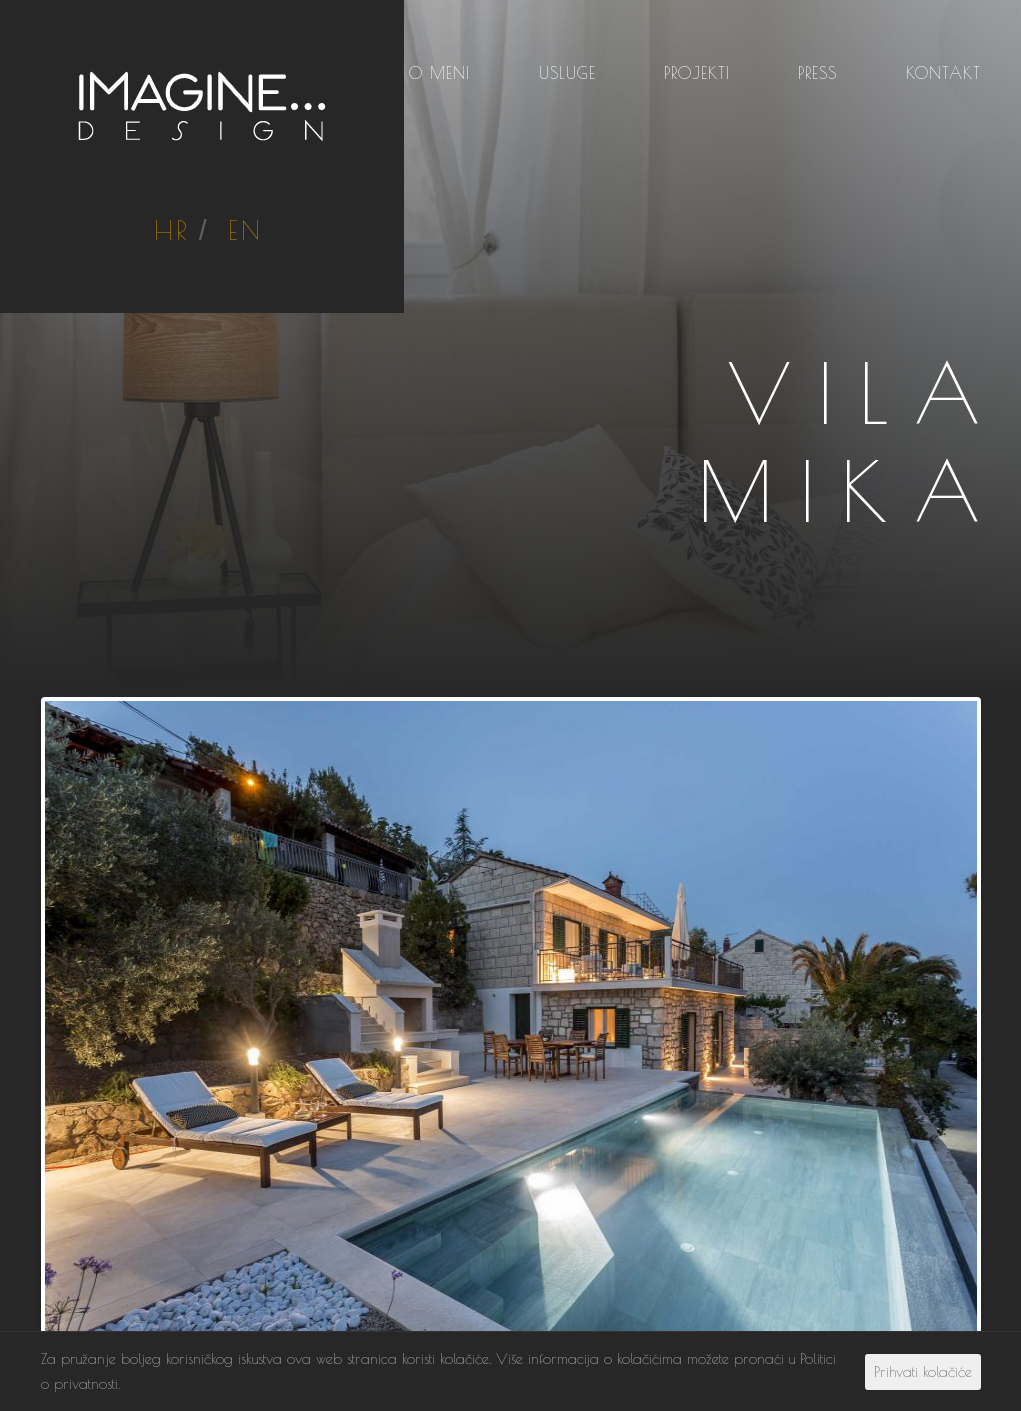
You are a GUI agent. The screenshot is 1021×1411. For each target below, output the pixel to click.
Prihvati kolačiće (923, 1371)
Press (817, 73)
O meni (439, 73)
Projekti (697, 73)
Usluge (567, 73)
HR (171, 230)
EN (245, 230)
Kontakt (943, 73)
